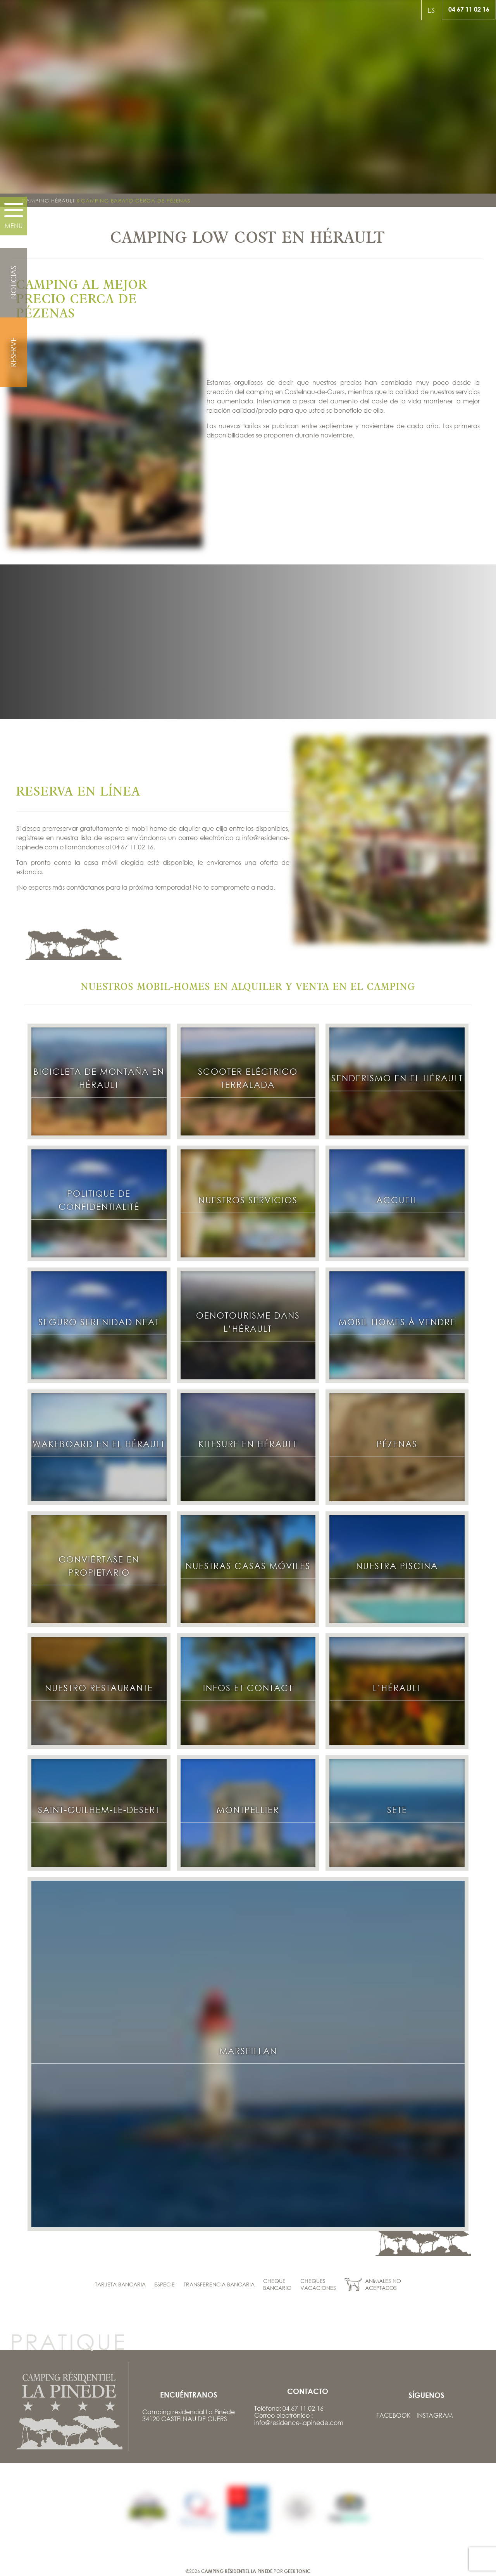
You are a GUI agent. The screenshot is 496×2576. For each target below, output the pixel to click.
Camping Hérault (48, 200)
